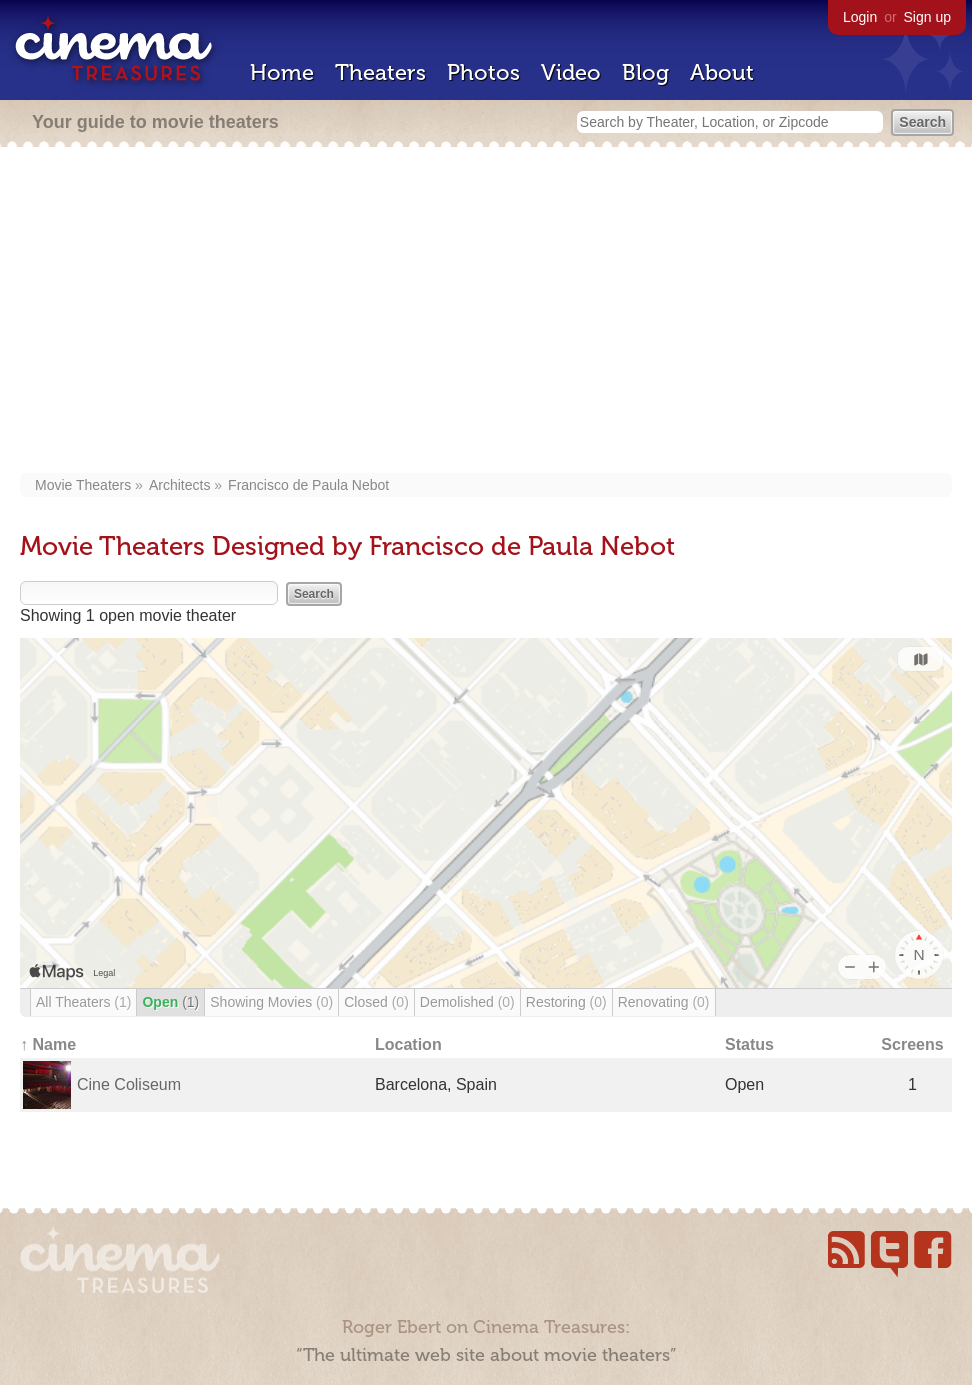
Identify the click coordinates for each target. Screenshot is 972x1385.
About (722, 72)
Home (282, 72)
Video (571, 72)
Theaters (380, 72)
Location (408, 1044)
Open (170, 1002)
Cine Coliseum (129, 1084)
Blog (645, 72)
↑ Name (48, 1044)
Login (860, 17)
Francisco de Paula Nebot (308, 485)
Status (749, 1044)
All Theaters (83, 1002)
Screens (912, 1044)
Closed (376, 1002)
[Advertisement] (486, 312)
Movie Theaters (83, 485)
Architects (179, 485)
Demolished (467, 1002)
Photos (483, 72)
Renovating (664, 1002)
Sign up (927, 17)
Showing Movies (271, 1002)
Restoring (566, 1002)
